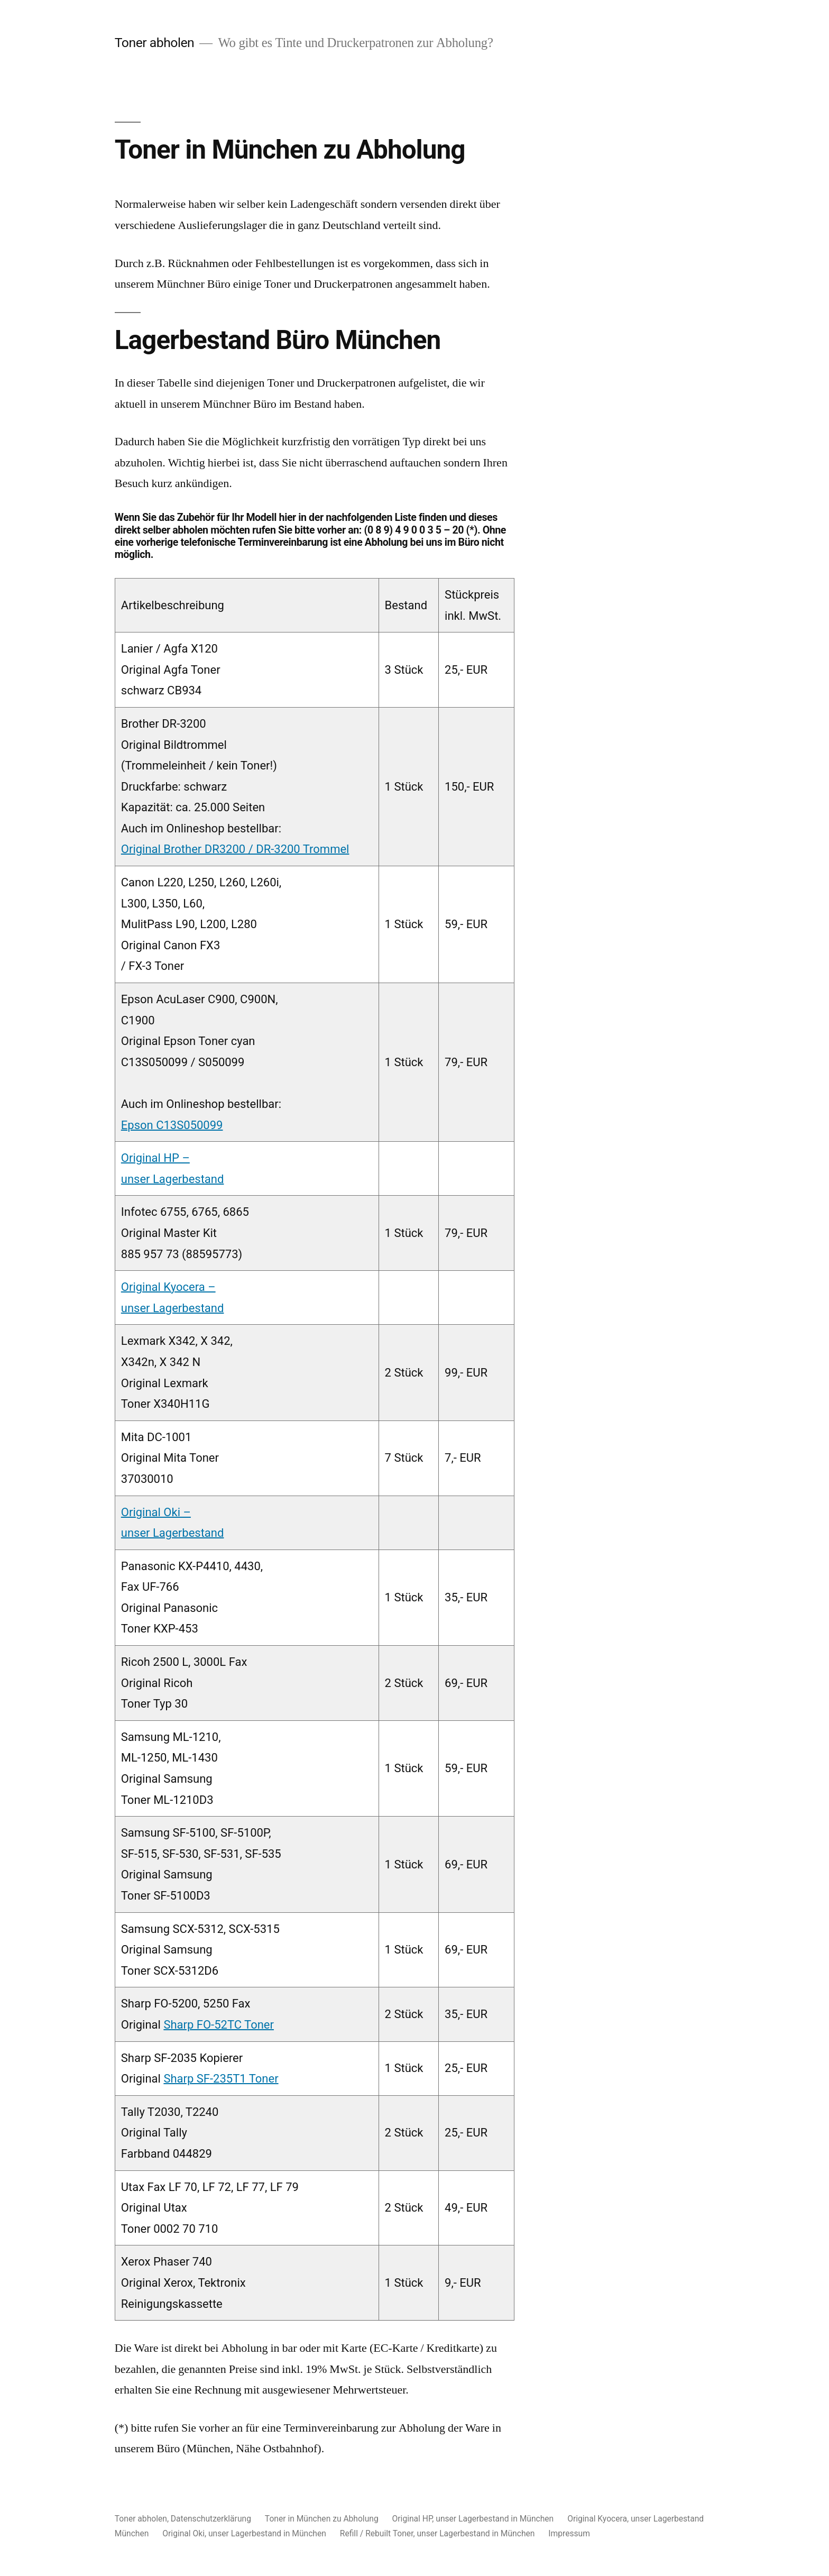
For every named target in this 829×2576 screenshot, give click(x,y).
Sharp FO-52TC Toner (218, 2024)
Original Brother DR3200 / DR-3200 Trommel (235, 849)
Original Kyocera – (168, 1287)
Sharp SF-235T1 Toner (220, 2078)
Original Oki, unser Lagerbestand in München (244, 2533)
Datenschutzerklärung (211, 2519)
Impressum (569, 2533)
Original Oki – (156, 1512)
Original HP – (155, 1158)
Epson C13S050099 (172, 1125)
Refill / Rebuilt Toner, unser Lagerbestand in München (437, 2533)
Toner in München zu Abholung (322, 2519)
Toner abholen (155, 42)
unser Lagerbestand (172, 1179)
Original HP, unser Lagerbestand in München (473, 2519)
